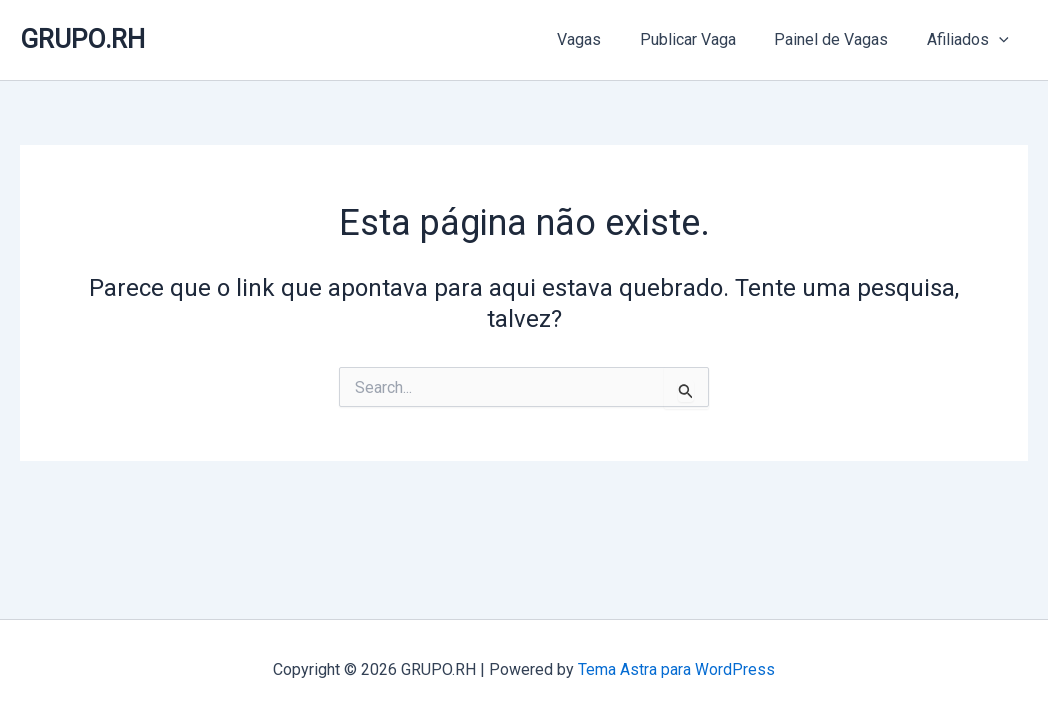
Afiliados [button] (971, 40)
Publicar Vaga (704, 39)
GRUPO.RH (82, 39)
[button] (1002, 40)
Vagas (602, 39)
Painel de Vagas (841, 39)
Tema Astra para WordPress (676, 669)
